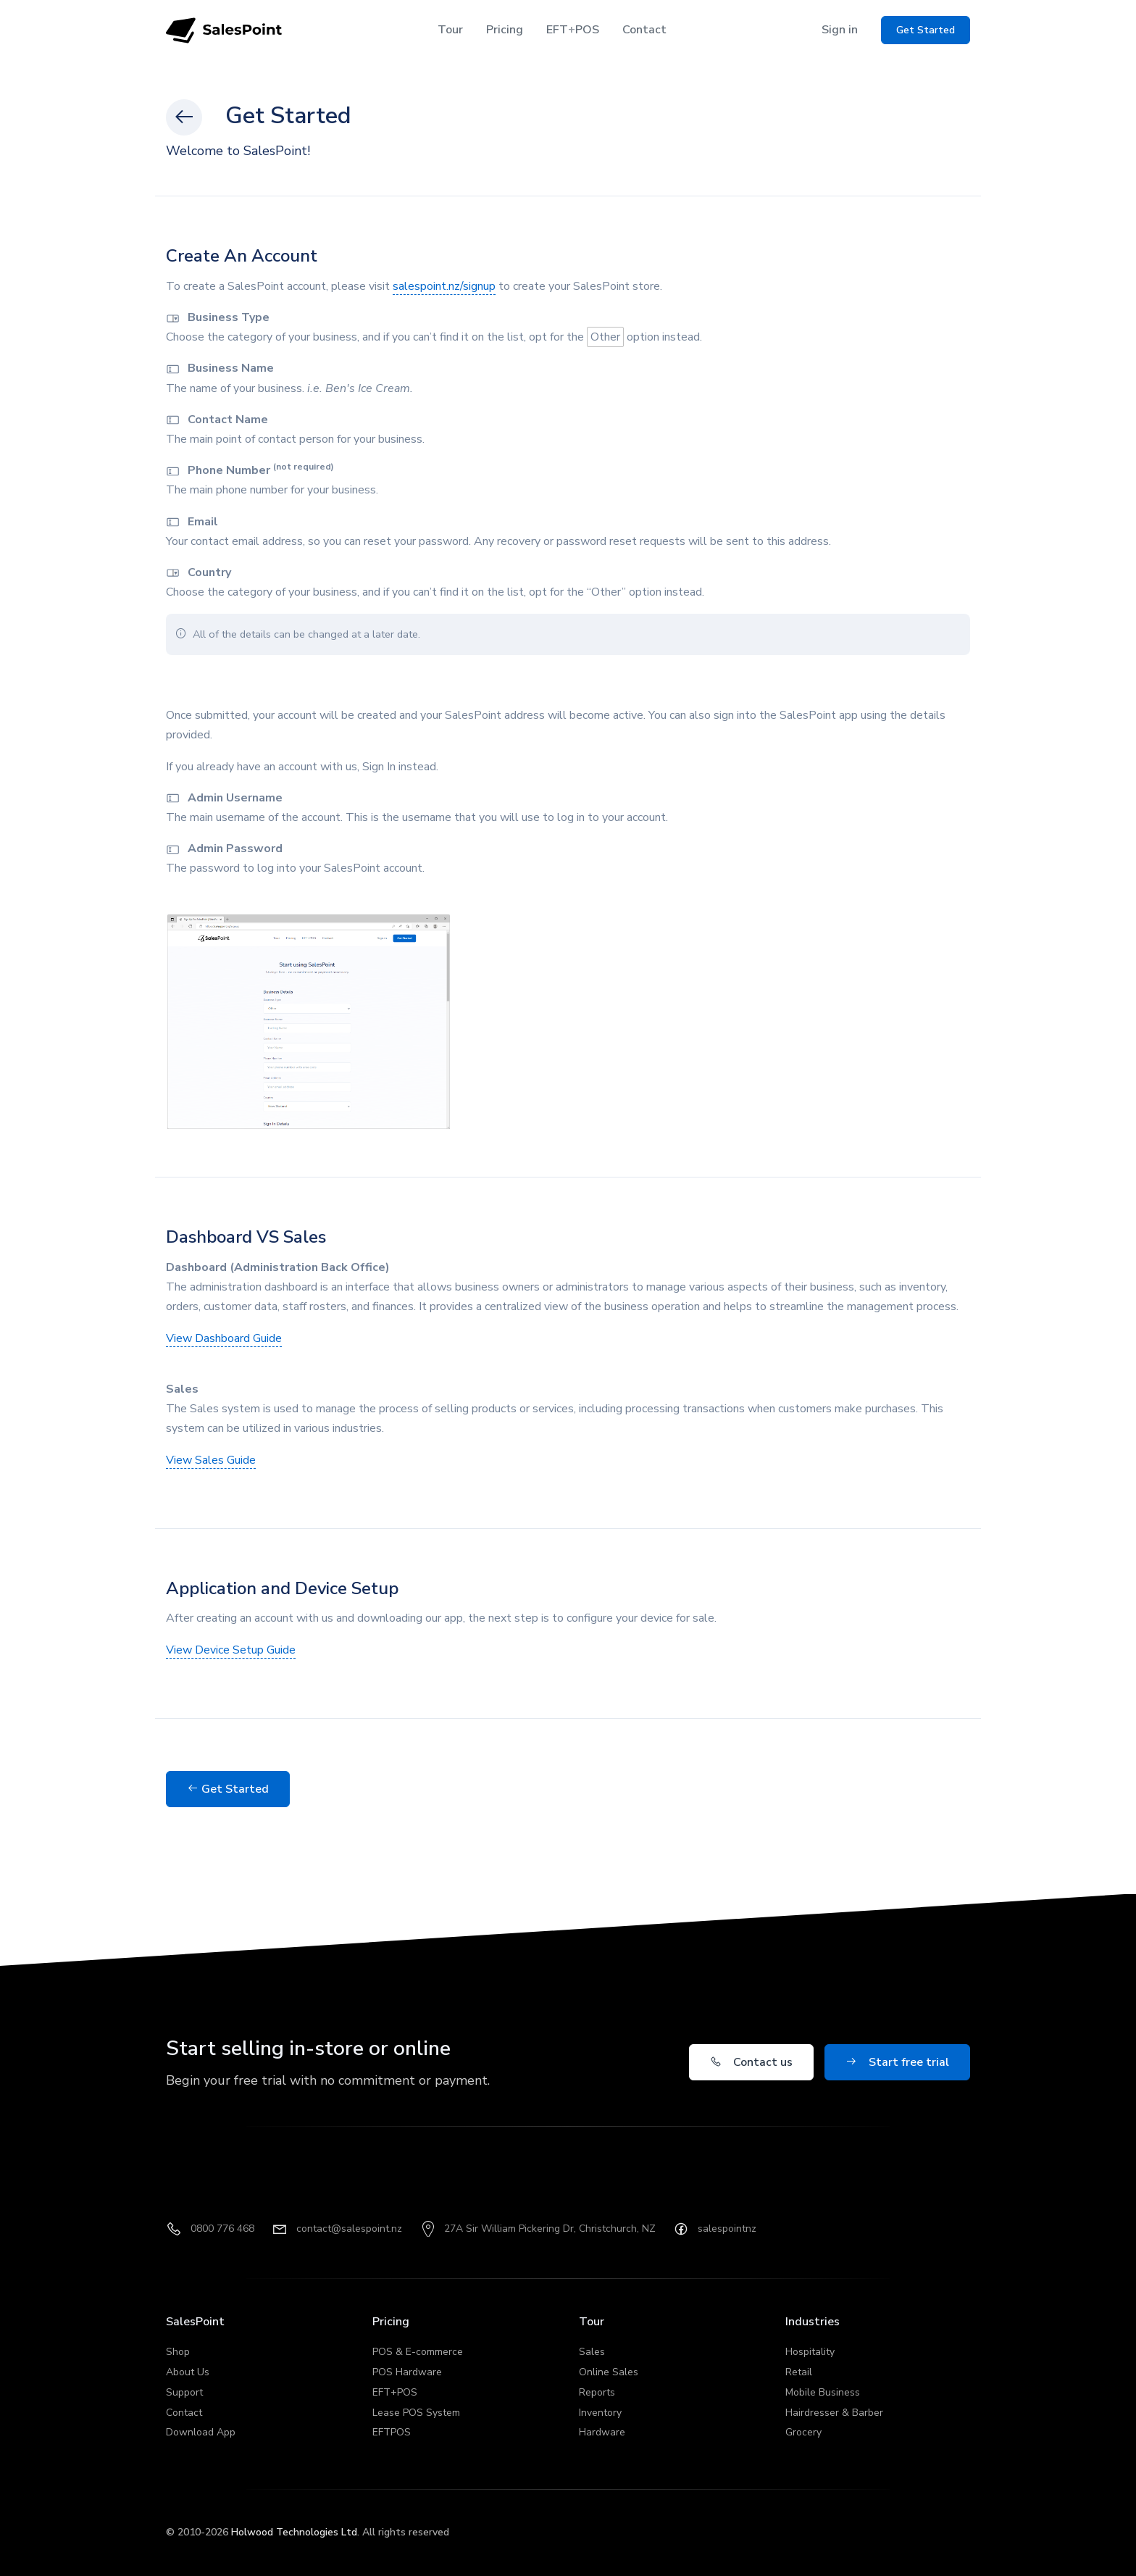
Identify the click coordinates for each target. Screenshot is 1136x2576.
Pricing (504, 30)
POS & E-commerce (417, 2352)
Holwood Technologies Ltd (294, 2532)
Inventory (600, 2412)
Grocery (803, 2432)
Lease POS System (416, 2412)
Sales (592, 2352)
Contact (644, 30)
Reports (597, 2392)
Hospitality (810, 2352)
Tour (450, 30)
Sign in (840, 30)
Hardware (602, 2432)
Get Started (228, 1789)
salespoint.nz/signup (444, 286)
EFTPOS (572, 30)
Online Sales (608, 2372)
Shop (178, 2352)
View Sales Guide (211, 1460)
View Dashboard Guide (224, 1338)
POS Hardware (407, 2372)
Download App (200, 2432)
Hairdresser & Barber (834, 2412)
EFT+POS (394, 2392)
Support (184, 2392)
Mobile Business (822, 2392)
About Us (187, 2372)
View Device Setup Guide (231, 1650)
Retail (798, 2372)
